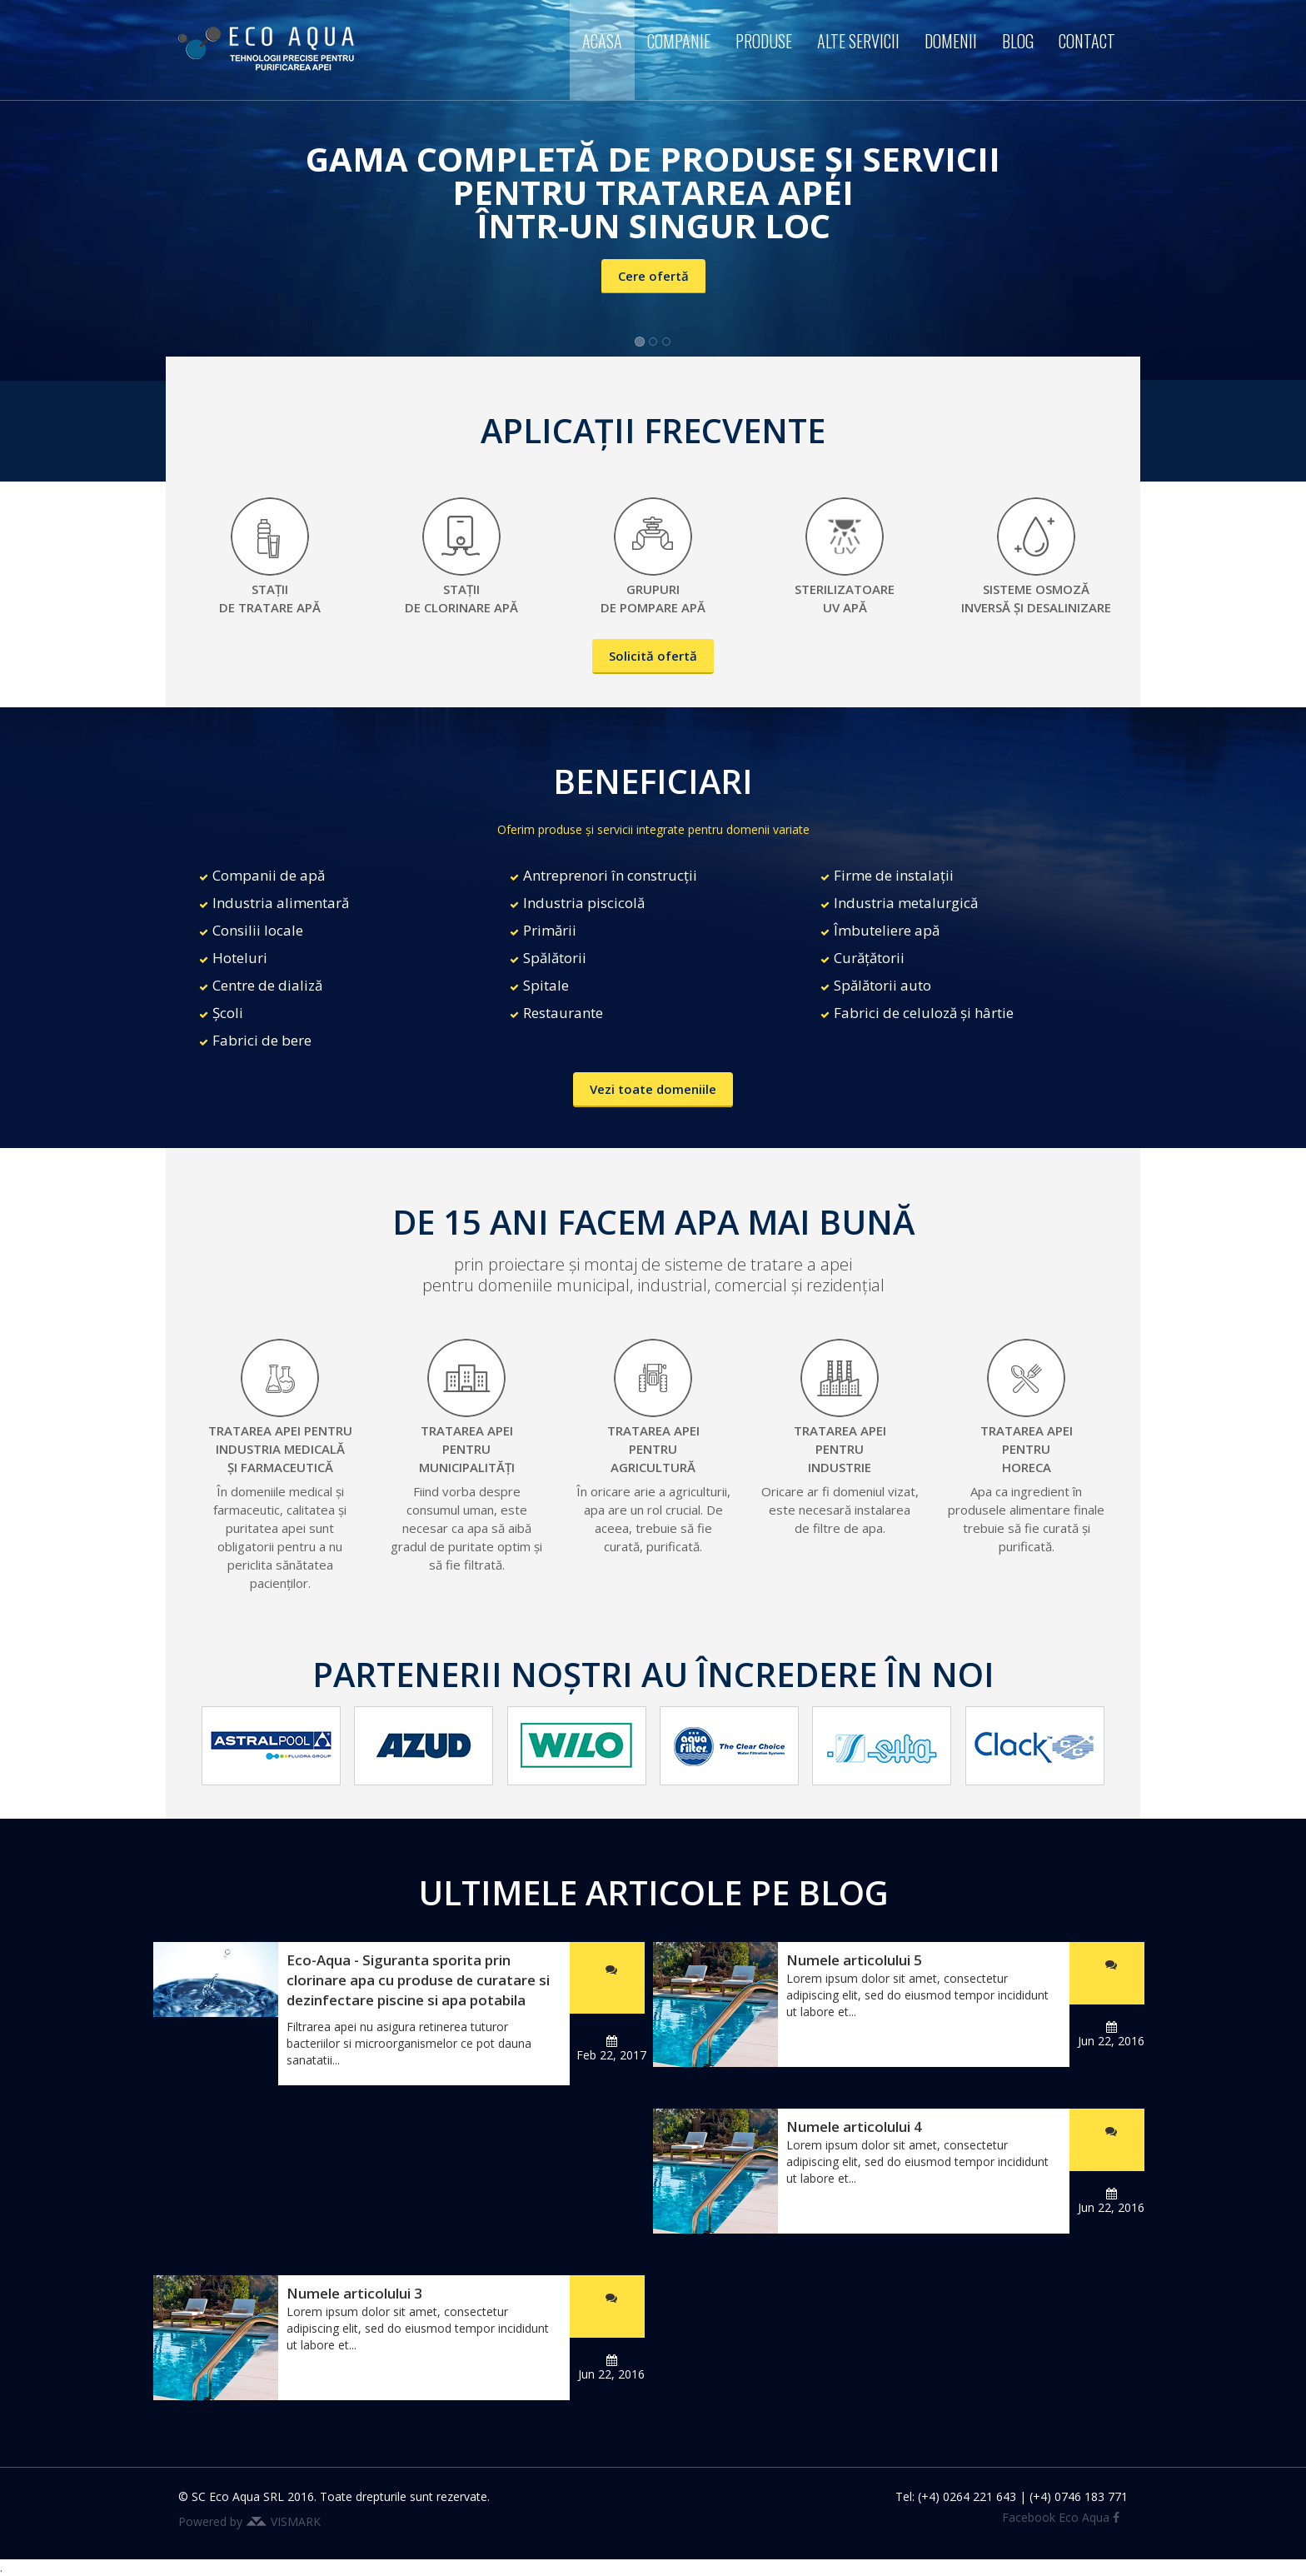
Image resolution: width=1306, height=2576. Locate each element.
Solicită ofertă (653, 655)
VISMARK (296, 2521)
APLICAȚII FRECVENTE (653, 430)
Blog (1018, 40)
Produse (763, 40)
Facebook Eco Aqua (1060, 2517)
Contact (1087, 40)
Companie (678, 40)
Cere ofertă (653, 275)
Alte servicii (858, 40)
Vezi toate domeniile (653, 1089)
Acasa (602, 40)
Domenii (951, 40)
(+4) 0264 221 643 (967, 2496)
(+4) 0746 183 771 (1078, 2496)
